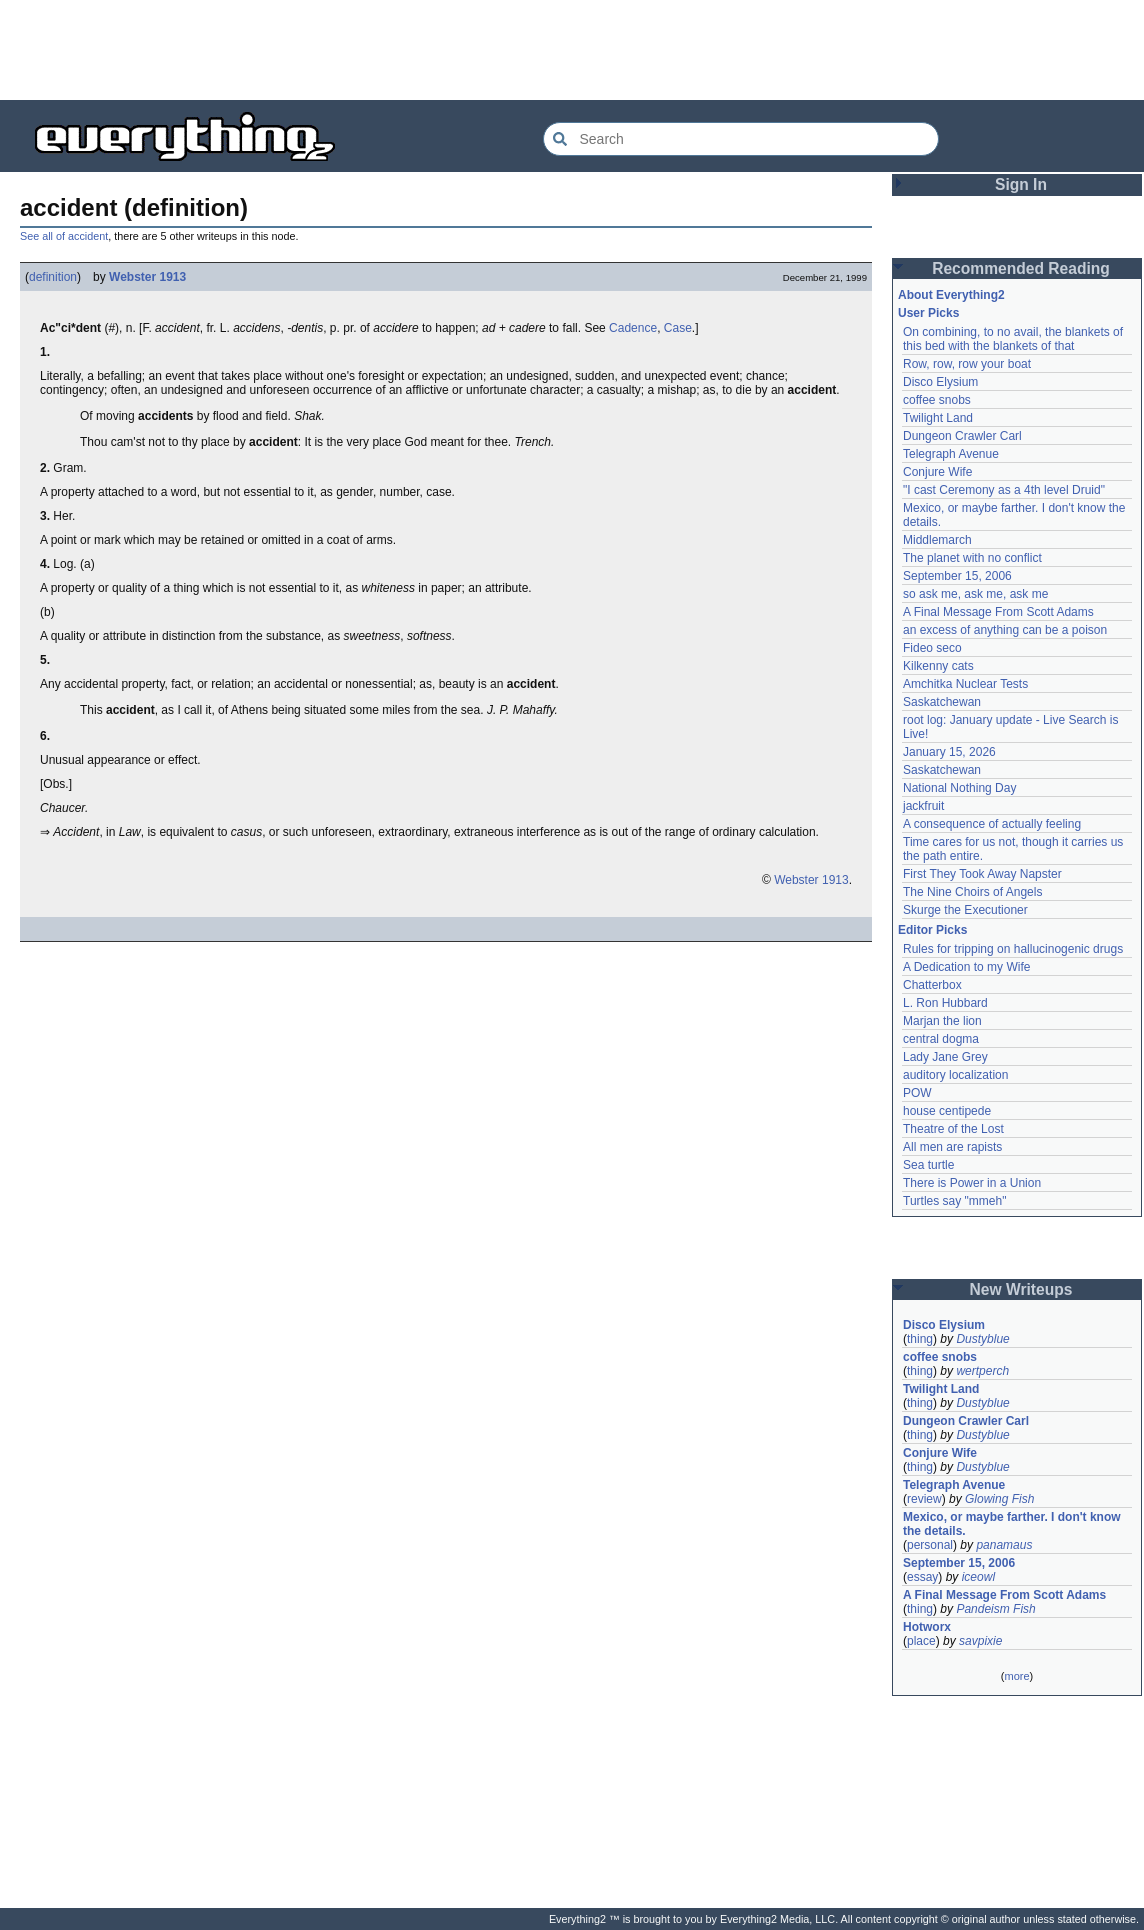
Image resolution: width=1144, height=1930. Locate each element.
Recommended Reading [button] (1021, 268)
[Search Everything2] (741, 139)
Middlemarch (937, 540)
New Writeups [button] (1021, 1289)
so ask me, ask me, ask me (975, 594)
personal (930, 1545)
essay (922, 1577)
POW (917, 1093)
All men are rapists (952, 1147)
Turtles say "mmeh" (954, 1201)
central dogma (941, 1039)
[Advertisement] (572, 50)
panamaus (1004, 1545)
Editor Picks (932, 930)
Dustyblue (982, 1339)
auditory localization (955, 1075)
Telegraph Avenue (951, 454)
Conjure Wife (937, 472)
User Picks (928, 313)
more (1016, 1676)
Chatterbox (932, 985)
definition (53, 277)
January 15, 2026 (949, 752)
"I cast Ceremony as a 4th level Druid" (1004, 490)
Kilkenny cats (938, 666)
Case (678, 328)
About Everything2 (951, 295)
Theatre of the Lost (953, 1129)
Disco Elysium (940, 382)
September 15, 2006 (957, 576)
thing (920, 1339)
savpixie (980, 1641)
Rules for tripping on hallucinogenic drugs (1013, 949)
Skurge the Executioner (965, 910)
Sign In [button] (1021, 184)
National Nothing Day (959, 788)
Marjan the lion (942, 1021)
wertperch (982, 1371)
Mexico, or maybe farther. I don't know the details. (1012, 1524)
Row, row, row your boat (967, 364)
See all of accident (64, 236)
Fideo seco (932, 648)
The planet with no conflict (972, 558)
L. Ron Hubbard (945, 1003)
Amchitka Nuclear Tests (965, 684)
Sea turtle (928, 1165)
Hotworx (927, 1627)
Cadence (633, 328)
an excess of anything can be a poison (1005, 630)
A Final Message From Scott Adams (998, 612)
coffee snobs (937, 400)
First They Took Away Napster (982, 874)
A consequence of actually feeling (992, 824)
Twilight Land (938, 418)
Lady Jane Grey (945, 1057)
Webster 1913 (147, 277)
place (921, 1641)
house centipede (947, 1111)
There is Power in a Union (972, 1183)
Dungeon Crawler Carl (962, 436)
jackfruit (923, 806)
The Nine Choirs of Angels (972, 892)
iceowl (978, 1577)
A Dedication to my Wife (966, 967)
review (924, 1499)
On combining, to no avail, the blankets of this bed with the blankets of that (1013, 339)
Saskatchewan (942, 702)
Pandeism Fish (995, 1609)
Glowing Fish (999, 1499)
